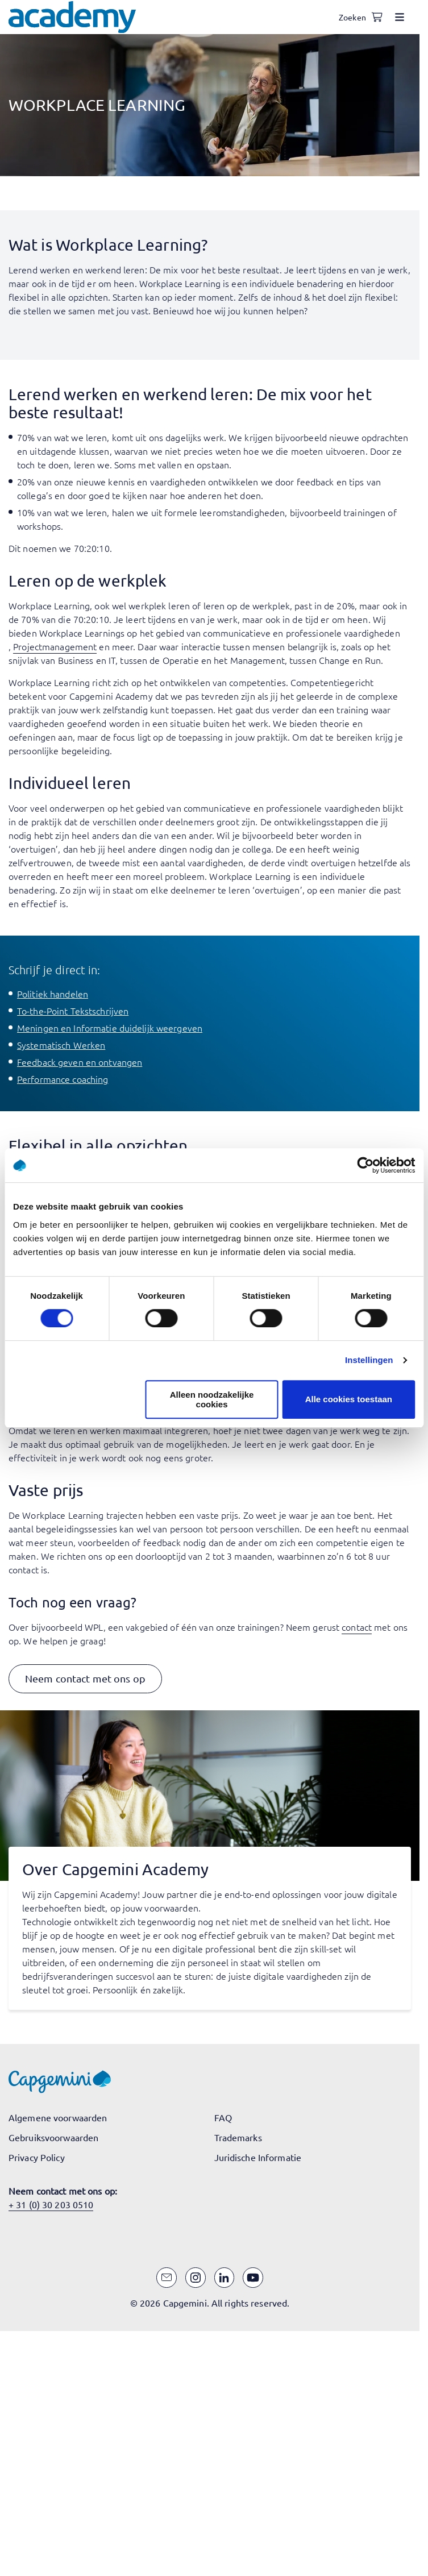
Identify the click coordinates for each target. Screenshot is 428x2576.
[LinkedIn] (224, 2277)
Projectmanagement (55, 646)
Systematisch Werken (61, 1044)
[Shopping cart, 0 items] (376, 17)
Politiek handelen (52, 993)
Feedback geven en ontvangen (79, 1062)
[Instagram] (195, 2277)
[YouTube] (253, 2277)
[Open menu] (399, 17)
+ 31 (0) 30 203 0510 (51, 2204)
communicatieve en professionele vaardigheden (301, 632)
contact (357, 1627)
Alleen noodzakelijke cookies (212, 1399)
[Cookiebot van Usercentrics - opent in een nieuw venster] (365, 1165)
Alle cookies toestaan (348, 1399)
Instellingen (369, 1360)
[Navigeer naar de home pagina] (72, 17)
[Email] (166, 2277)
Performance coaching (62, 1079)
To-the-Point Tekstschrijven (72, 1010)
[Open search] (354, 17)
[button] (85, 1678)
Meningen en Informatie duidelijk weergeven (109, 1027)
